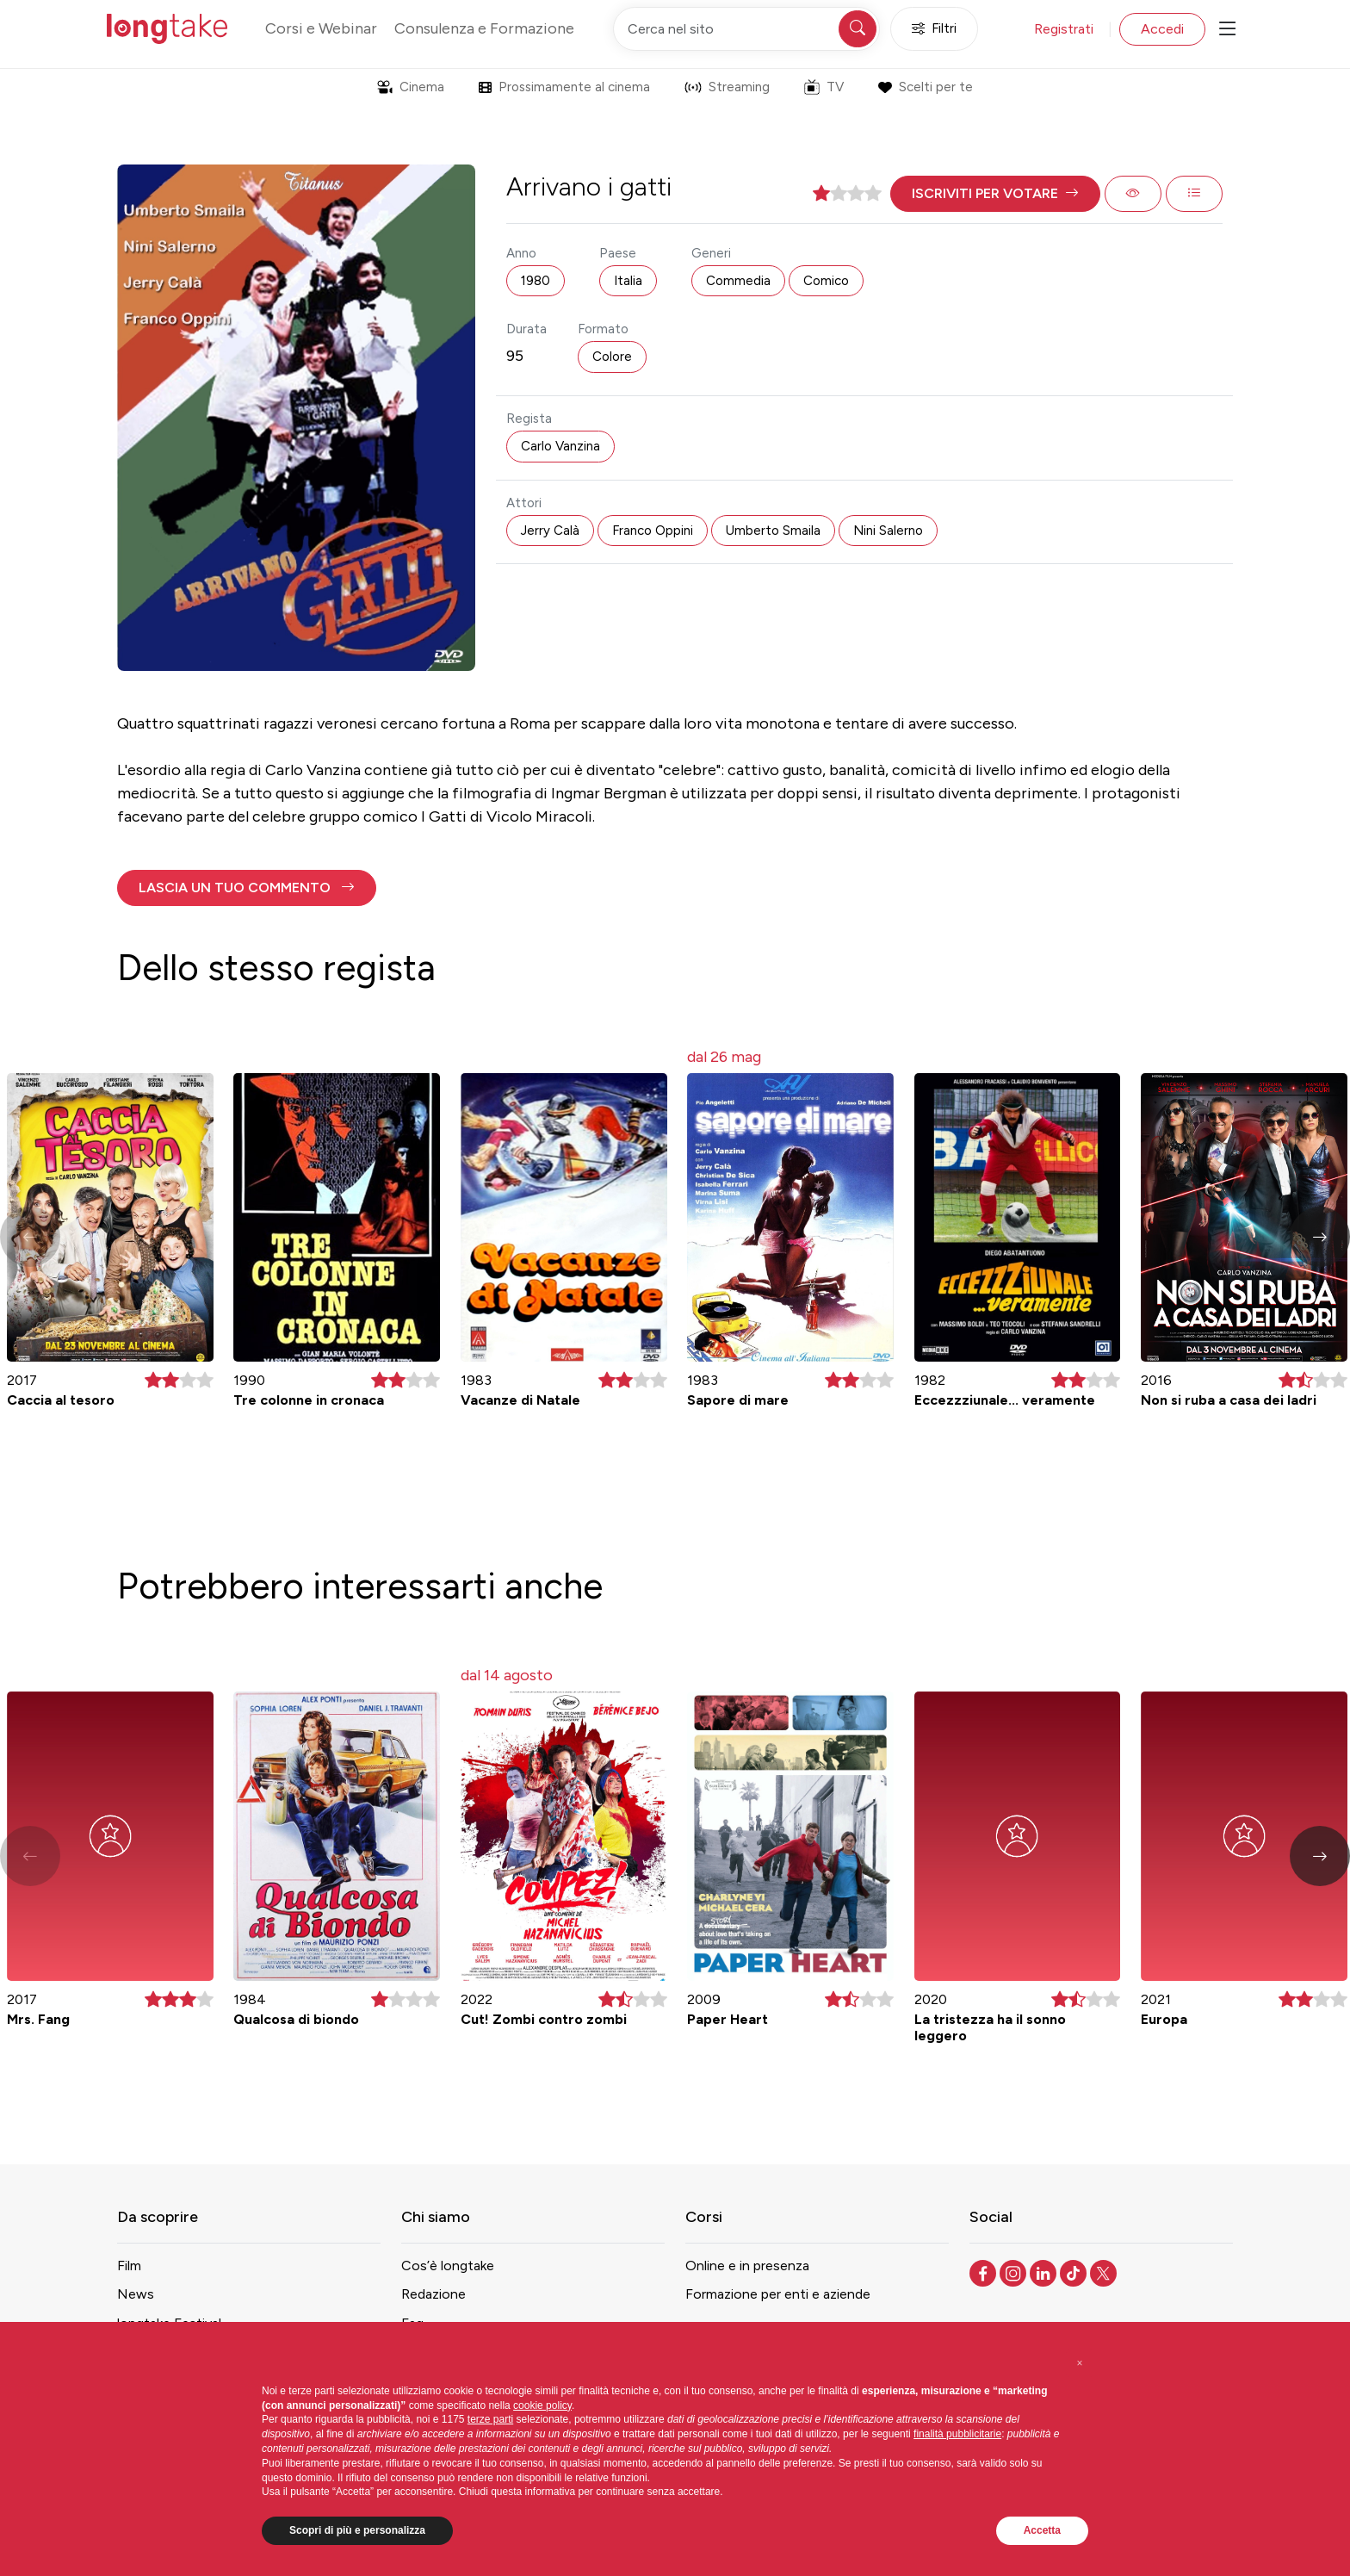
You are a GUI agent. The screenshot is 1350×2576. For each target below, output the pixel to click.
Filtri (934, 29)
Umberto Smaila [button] (773, 530)
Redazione (433, 2294)
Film (129, 2265)
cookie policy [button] (542, 2405)
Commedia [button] (738, 281)
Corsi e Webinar (321, 28)
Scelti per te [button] (925, 87)
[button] (995, 194)
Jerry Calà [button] (550, 530)
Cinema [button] (410, 87)
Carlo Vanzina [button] (560, 446)
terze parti (490, 2419)
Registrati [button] (1063, 29)
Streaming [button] (727, 87)
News (135, 2294)
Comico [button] (826, 281)
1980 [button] (535, 281)
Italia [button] (628, 281)
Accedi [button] (1162, 29)
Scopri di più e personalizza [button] (357, 2530)
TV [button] (824, 87)
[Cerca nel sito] (746, 29)
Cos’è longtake (447, 2265)
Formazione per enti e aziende (777, 2294)
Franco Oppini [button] (652, 530)
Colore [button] (612, 356)
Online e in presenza (747, 2265)
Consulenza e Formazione (484, 28)
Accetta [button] (1042, 2530)
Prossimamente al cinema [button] (564, 87)
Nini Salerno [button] (888, 530)
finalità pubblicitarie (957, 2434)
